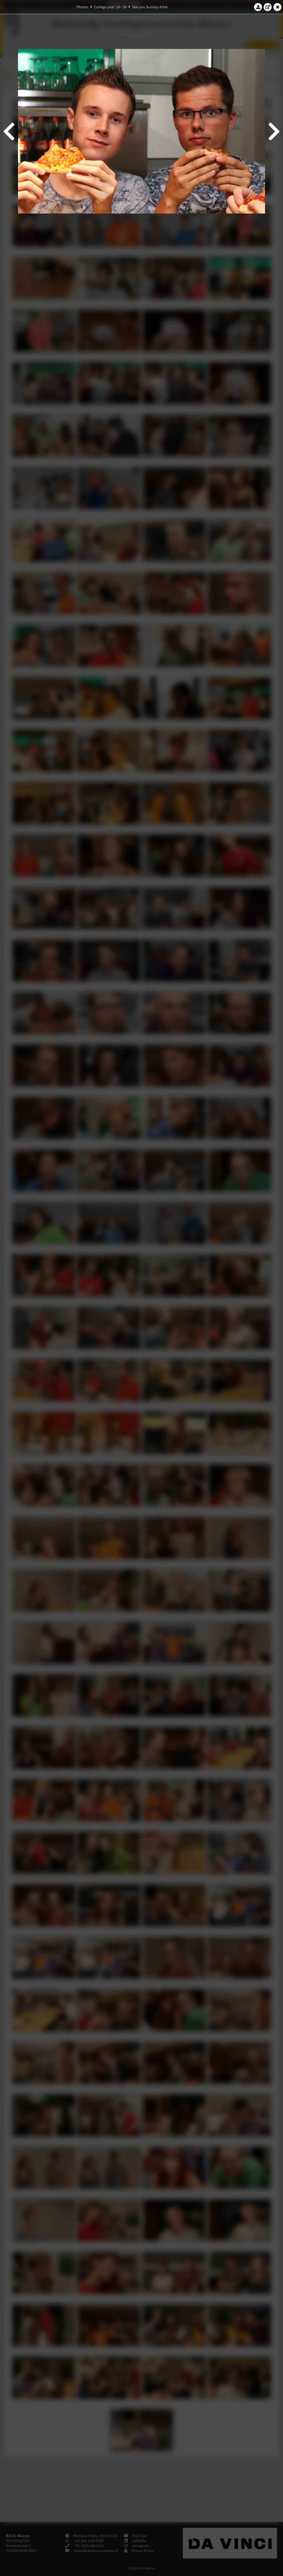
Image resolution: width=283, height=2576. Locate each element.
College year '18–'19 (110, 6)
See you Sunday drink (150, 6)
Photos (82, 6)
